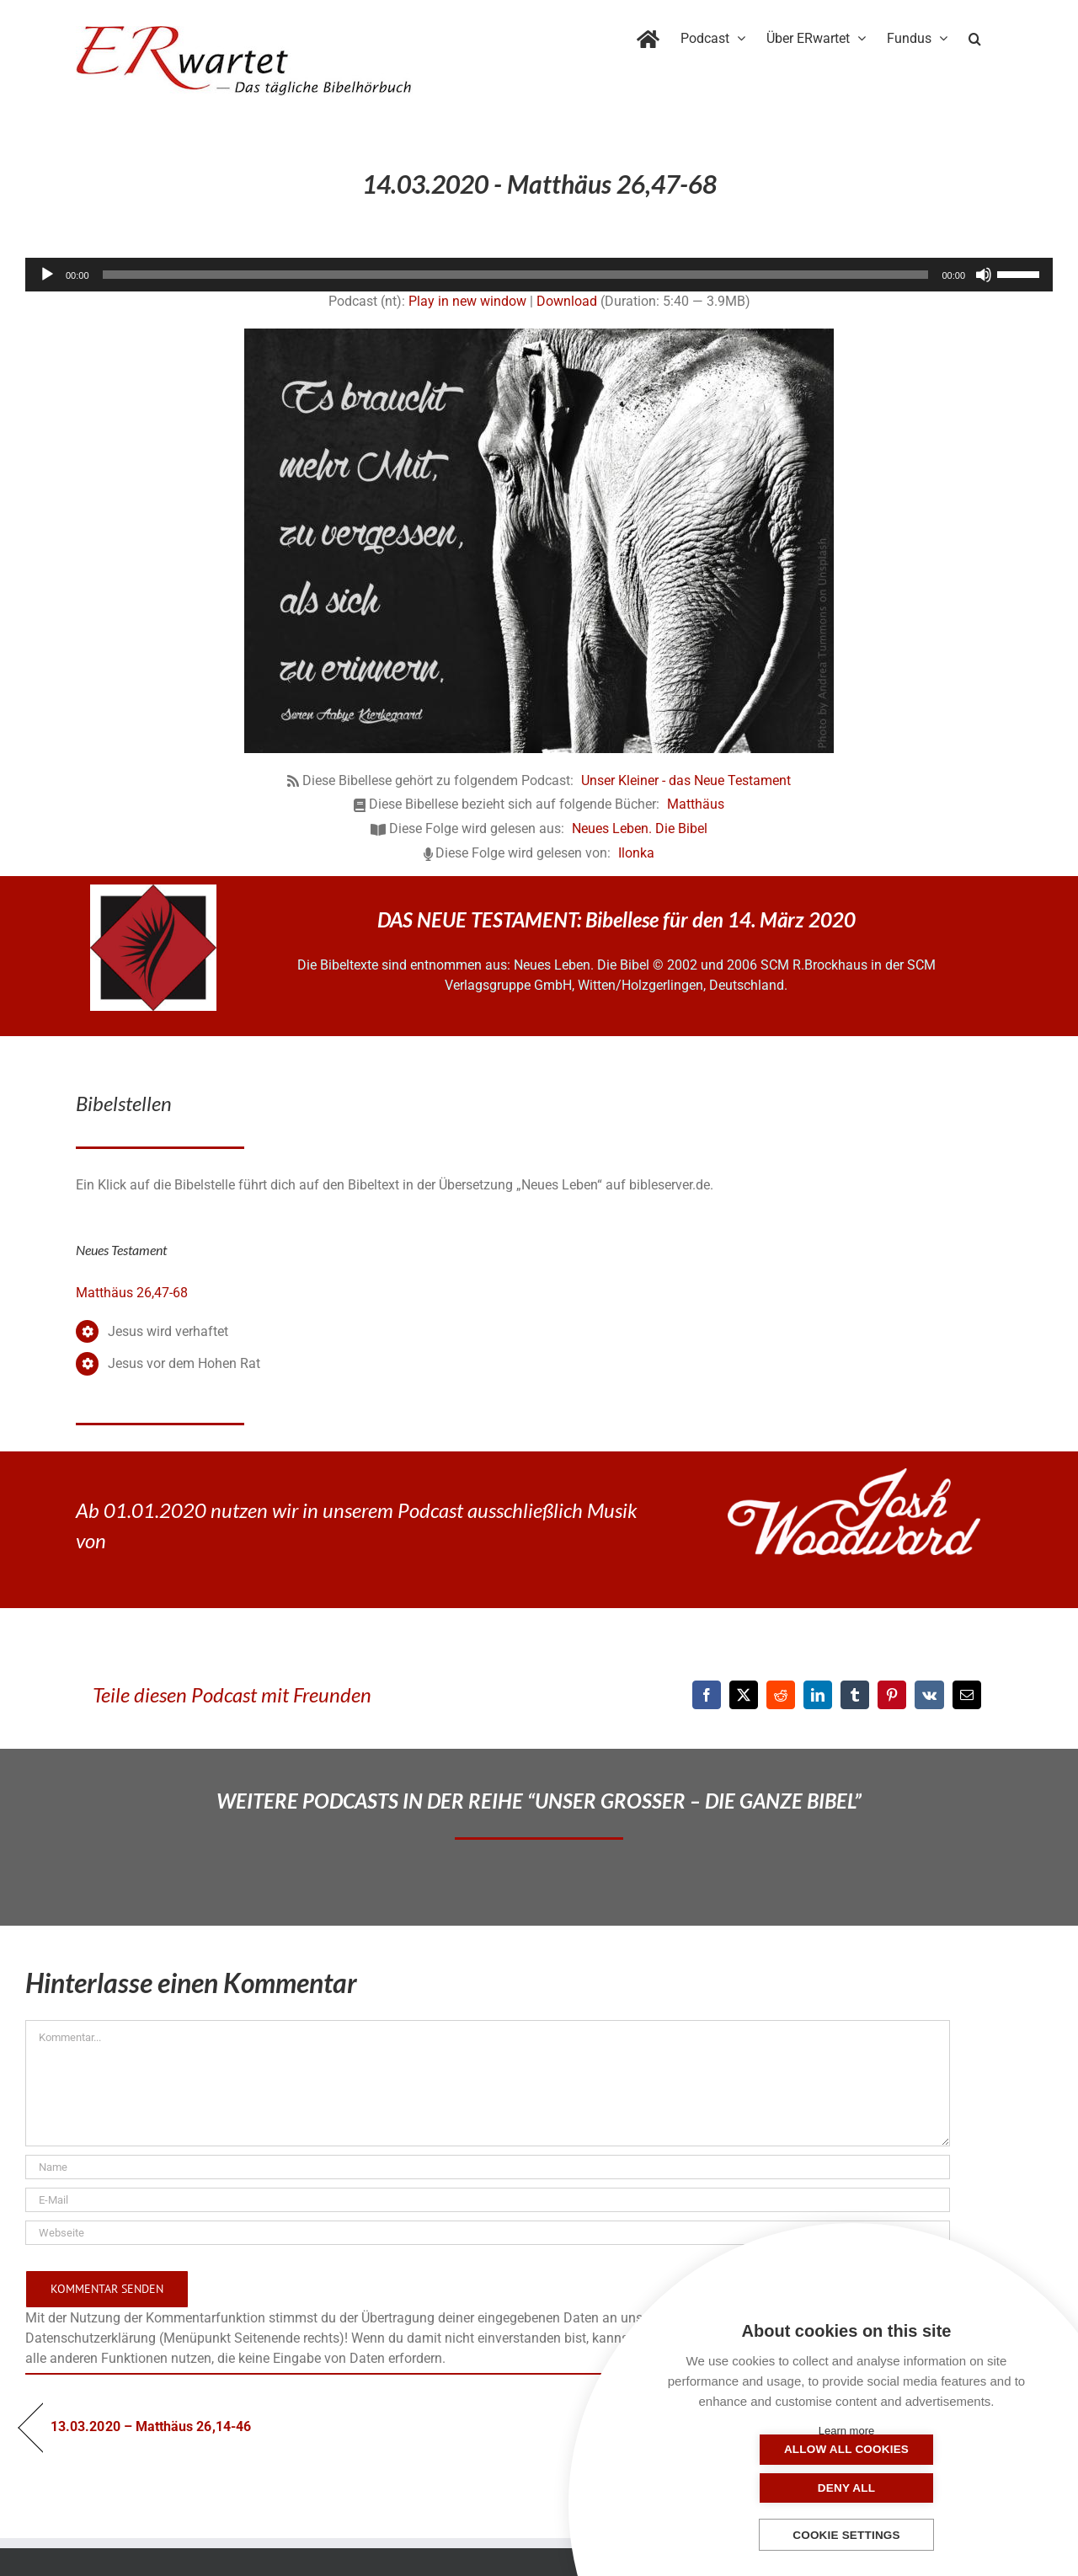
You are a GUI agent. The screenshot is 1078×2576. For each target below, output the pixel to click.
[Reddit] (780, 1694)
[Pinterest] (891, 1694)
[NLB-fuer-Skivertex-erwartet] (153, 891)
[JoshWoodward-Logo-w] (854, 1475)
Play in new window (467, 301)
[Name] (487, 2167)
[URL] (487, 2233)
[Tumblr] (854, 1694)
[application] (539, 274)
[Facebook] (706, 1694)
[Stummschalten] (983, 274)
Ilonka (636, 853)
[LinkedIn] (817, 1694)
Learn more (846, 2430)
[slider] (516, 274)
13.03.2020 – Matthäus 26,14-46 (151, 2426)
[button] (975, 35)
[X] (743, 1694)
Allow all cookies (762, 2488)
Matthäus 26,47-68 (132, 1293)
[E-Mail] (966, 1694)
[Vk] (929, 1694)
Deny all (930, 2488)
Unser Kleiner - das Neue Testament (686, 780)
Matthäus (695, 804)
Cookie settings (846, 2535)
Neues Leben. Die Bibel (639, 828)
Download (566, 301)
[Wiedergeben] (47, 274)
